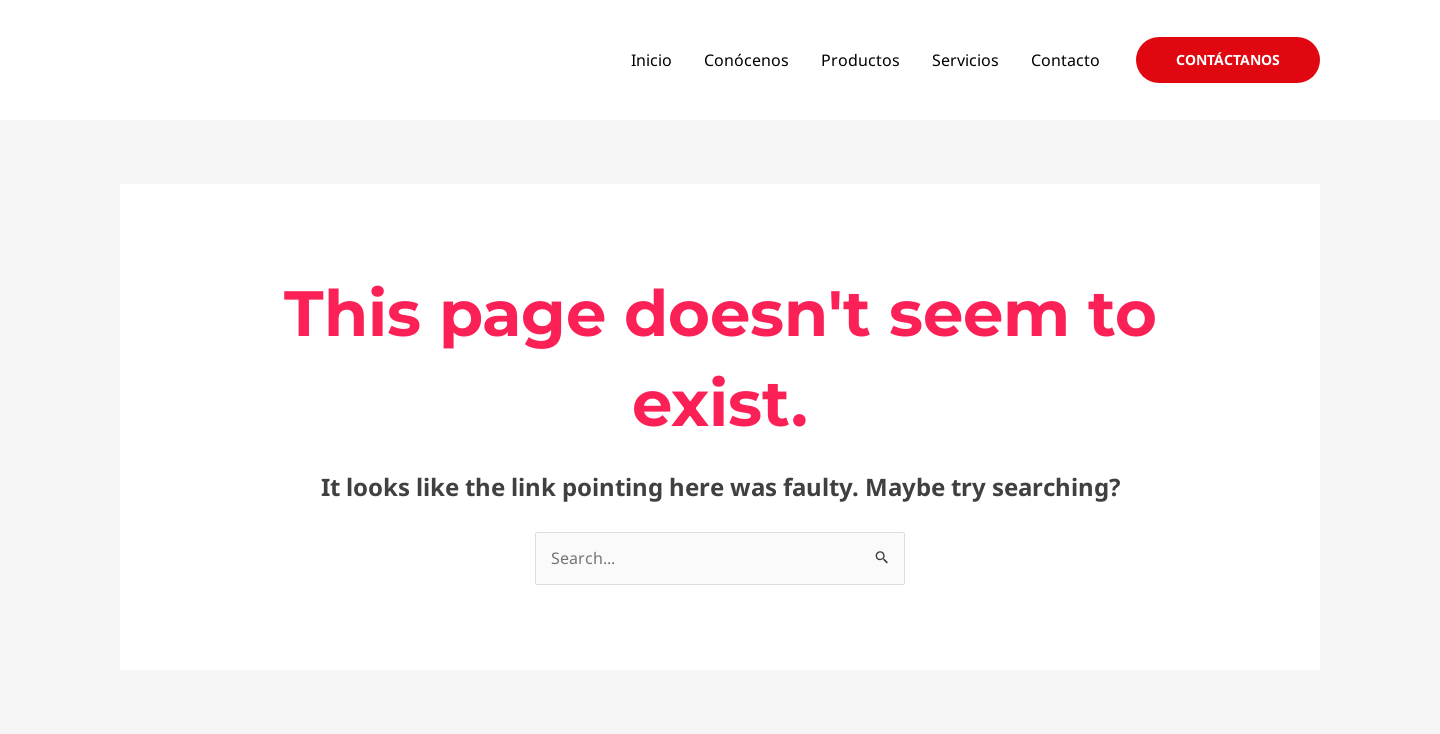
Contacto (1065, 60)
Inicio (651, 60)
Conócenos (746, 60)
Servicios (965, 60)
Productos (860, 60)
